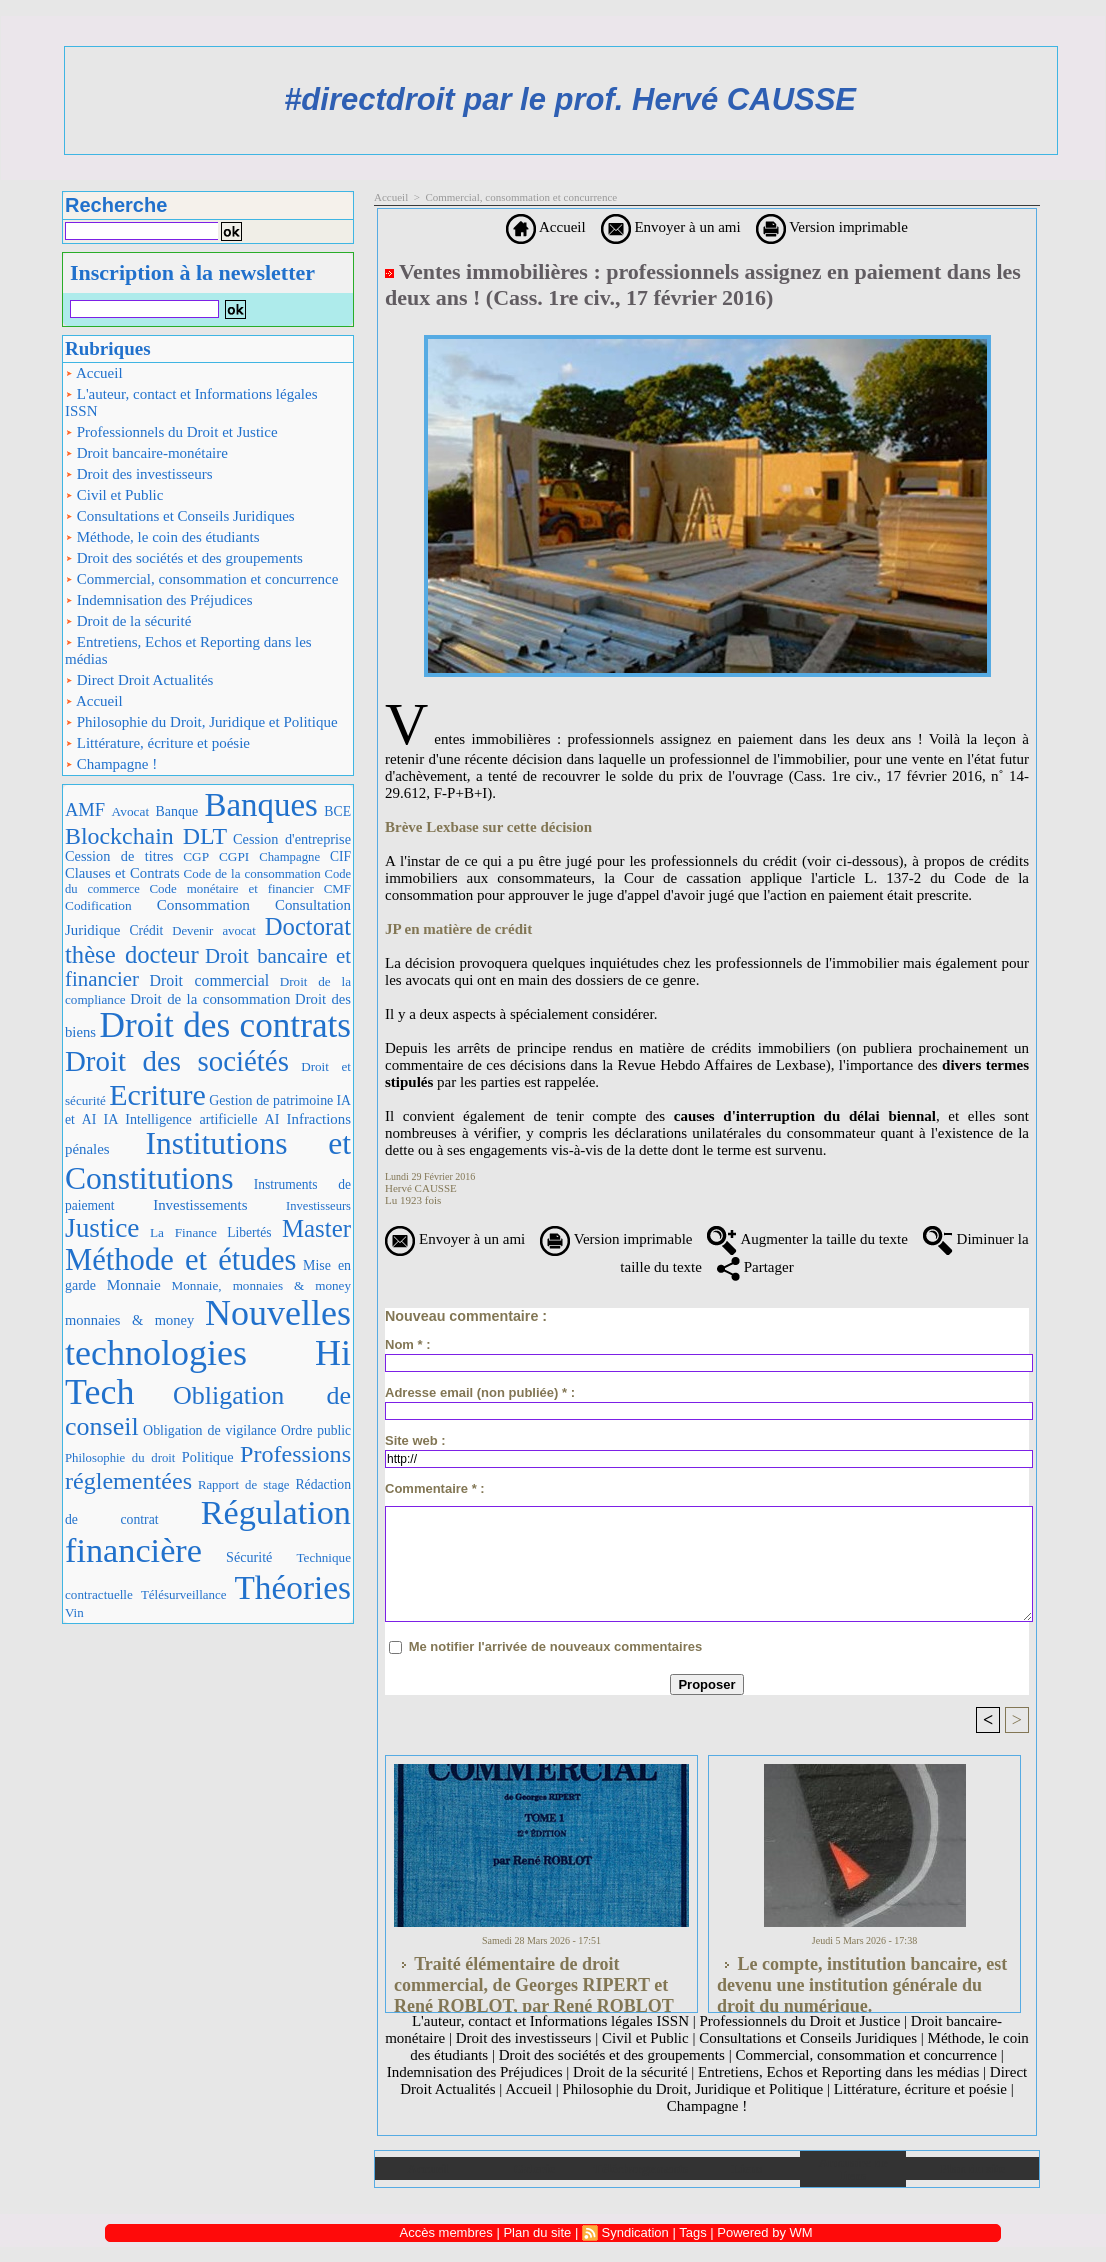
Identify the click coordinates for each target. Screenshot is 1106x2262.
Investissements (200, 1205)
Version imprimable (832, 227)
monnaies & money (129, 1320)
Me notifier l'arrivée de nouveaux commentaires (556, 1646)
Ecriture (157, 1094)
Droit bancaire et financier (208, 967)
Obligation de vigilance (209, 1430)
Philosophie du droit (120, 1458)
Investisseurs (318, 1206)
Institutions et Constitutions (208, 1161)
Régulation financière (208, 1531)
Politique (208, 1457)
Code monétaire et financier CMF (250, 888)
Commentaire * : (435, 1488)
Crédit (146, 930)
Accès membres (446, 2232)
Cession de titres (119, 856)
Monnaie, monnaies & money (261, 1285)
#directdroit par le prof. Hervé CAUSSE (570, 99)
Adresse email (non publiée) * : (480, 1392)
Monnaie (134, 1284)
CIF (340, 856)
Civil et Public (114, 495)
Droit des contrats (225, 1025)
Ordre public (316, 1430)
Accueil (94, 373)
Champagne (289, 857)
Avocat (131, 811)
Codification (98, 905)
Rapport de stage (244, 1485)
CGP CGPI (216, 856)
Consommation (203, 904)
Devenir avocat (214, 931)
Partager (755, 1267)
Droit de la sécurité (128, 621)
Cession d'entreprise (292, 839)
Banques (261, 805)
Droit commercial (210, 980)
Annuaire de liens (853, 2169)
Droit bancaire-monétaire (146, 453)
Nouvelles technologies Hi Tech (208, 1352)
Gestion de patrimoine (271, 1100)
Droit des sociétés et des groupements (184, 558)
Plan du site (972, 2168)
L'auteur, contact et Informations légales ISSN (191, 402)
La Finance (183, 1232)
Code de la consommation (252, 873)
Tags (692, 2232)
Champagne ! (111, 764)
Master (316, 1228)
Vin (74, 1612)
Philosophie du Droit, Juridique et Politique (201, 722)
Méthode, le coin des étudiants (162, 537)
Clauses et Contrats (122, 873)
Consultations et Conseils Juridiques (180, 516)
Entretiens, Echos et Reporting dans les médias (188, 650)
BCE (337, 811)
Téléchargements (640, 2168)
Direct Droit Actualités (139, 680)
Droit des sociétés (177, 1061)
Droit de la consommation (210, 999)
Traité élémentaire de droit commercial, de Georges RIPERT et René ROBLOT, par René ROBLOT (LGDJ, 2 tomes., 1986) (534, 1979)
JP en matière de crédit (458, 929)
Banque (177, 811)
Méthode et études (181, 1260)
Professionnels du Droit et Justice (171, 432)
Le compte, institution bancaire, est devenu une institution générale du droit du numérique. (862, 1979)
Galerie (534, 2168)
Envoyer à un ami (671, 227)
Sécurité (249, 1557)
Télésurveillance (184, 1594)
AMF (85, 809)
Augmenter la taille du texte (807, 1239)
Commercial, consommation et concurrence (201, 579)
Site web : (415, 1440)
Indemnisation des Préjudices (159, 600)
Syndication (635, 2232)
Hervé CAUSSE (421, 1188)
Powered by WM (764, 2232)
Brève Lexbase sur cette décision (488, 827)
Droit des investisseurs (139, 474)
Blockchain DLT (146, 836)
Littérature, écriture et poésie (157, 743)
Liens (747, 2168)
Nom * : (408, 1344)
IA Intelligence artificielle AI (191, 1119)
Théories (293, 1587)
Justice (102, 1228)
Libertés (249, 1232)
